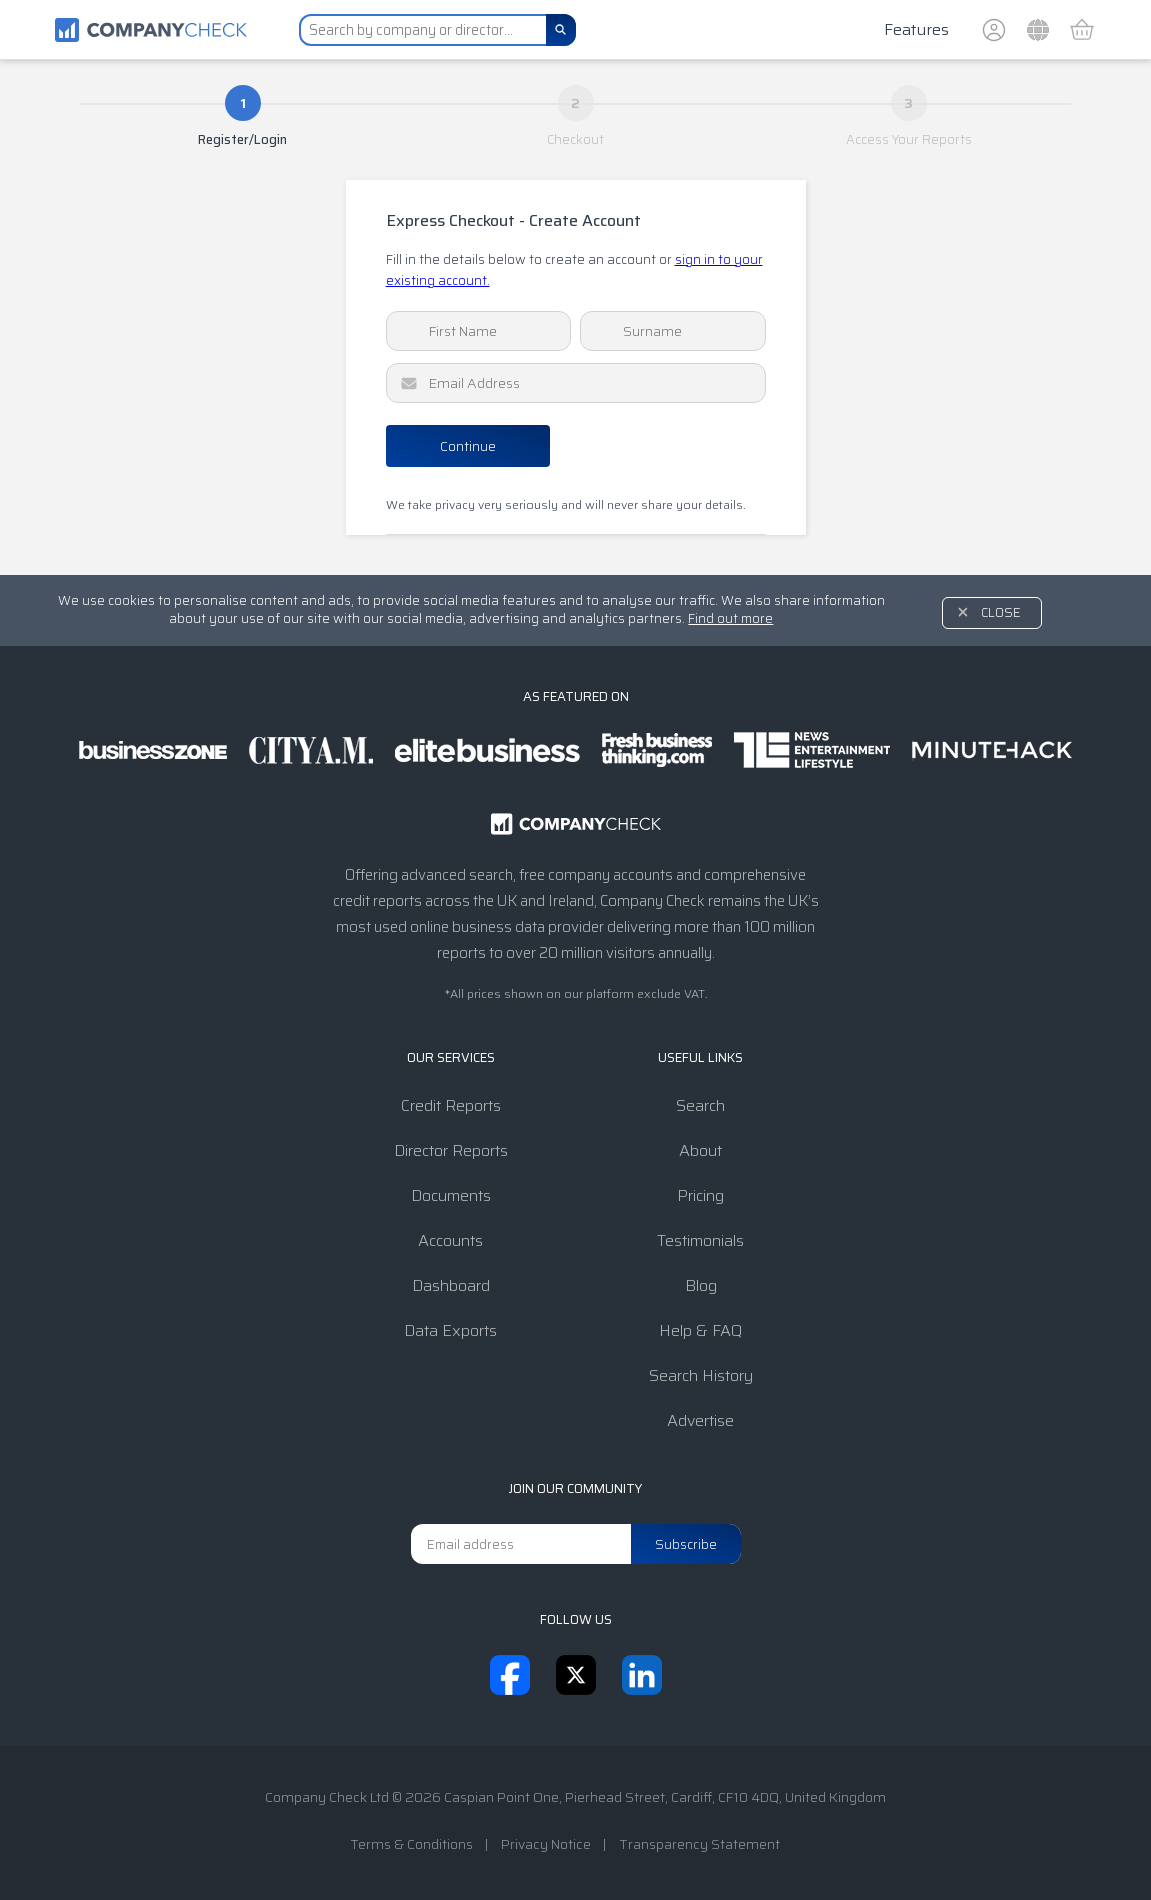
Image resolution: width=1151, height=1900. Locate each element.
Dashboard (451, 1285)
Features (916, 29)
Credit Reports (451, 1105)
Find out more (730, 618)
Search (700, 1105)
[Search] (561, 30)
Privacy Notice (546, 1844)
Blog (701, 1285)
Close (1001, 612)
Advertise (700, 1420)
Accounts (450, 1240)
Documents (451, 1195)
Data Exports (450, 1330)
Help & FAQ (700, 1330)
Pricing (700, 1195)
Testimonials (700, 1240)
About (700, 1150)
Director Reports (451, 1150)
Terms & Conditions (411, 1844)
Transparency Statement (699, 1844)
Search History (701, 1375)
